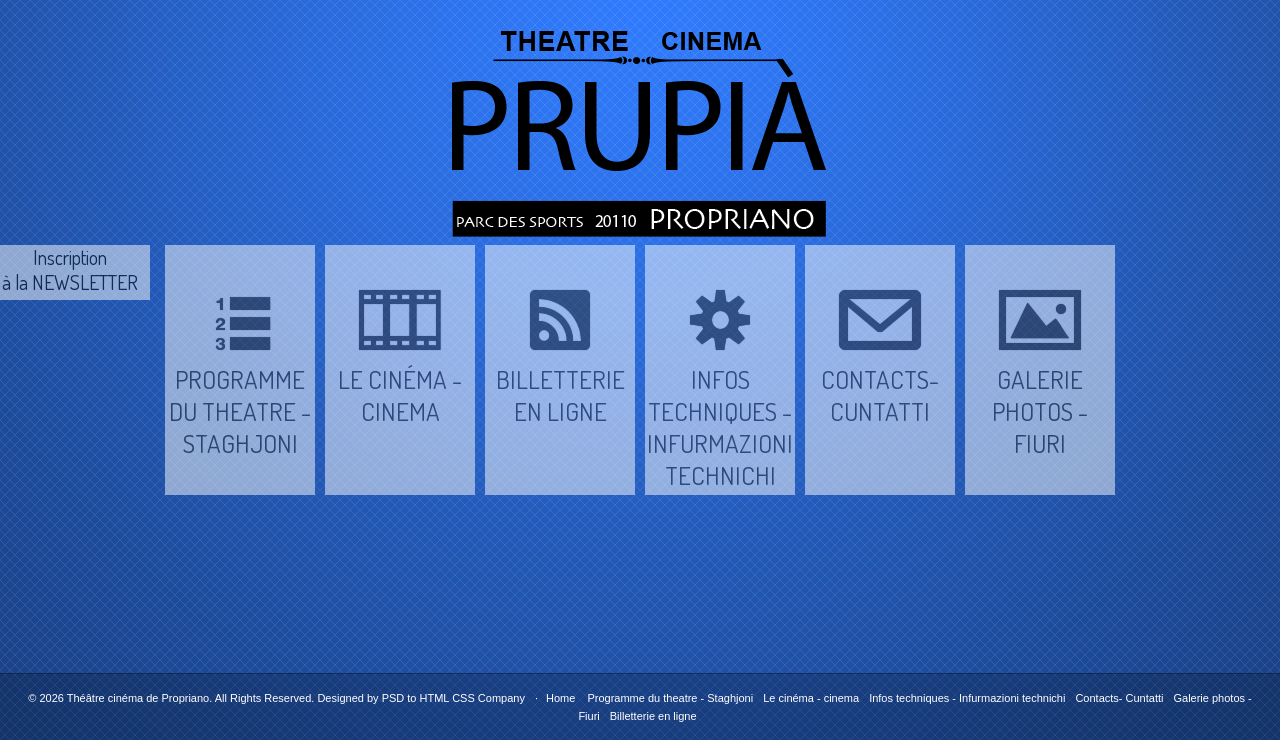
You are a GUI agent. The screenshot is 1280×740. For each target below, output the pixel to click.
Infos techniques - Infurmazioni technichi (967, 698)
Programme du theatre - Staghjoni (670, 698)
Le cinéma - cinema (811, 698)
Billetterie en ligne (653, 716)
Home (560, 698)
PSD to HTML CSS (428, 698)
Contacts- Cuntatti (1119, 698)
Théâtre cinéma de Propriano (138, 698)
